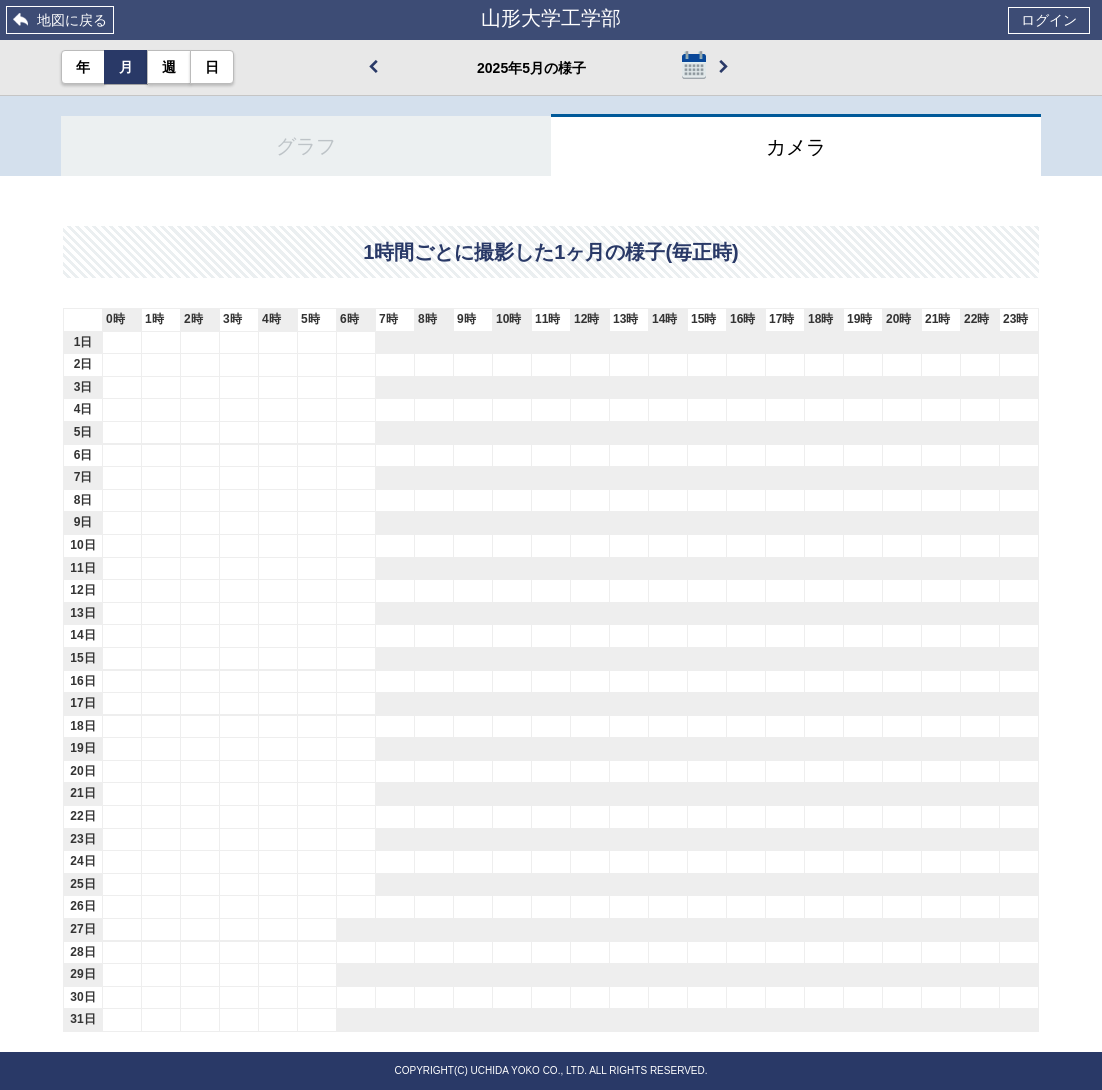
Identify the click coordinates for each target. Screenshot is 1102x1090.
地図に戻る (72, 20)
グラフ (306, 146)
